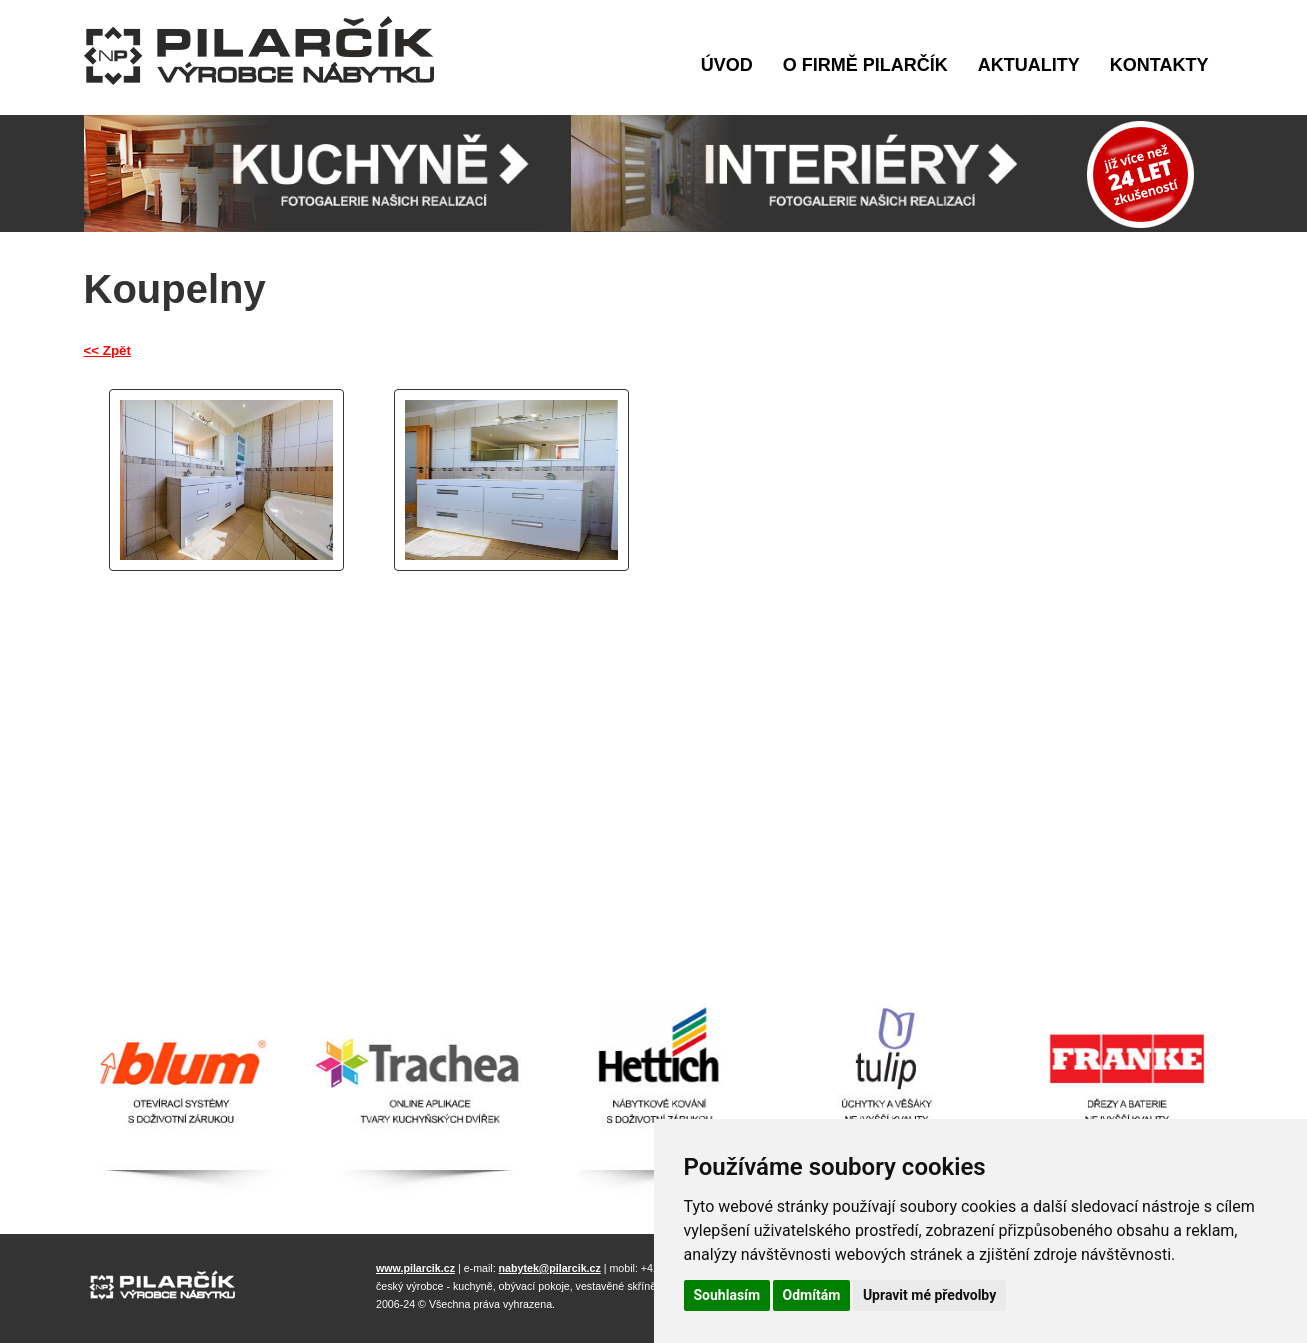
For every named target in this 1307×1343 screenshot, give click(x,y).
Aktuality (1029, 65)
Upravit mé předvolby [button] (929, 1295)
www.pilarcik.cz (415, 1268)
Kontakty (1159, 65)
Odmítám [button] (812, 1295)
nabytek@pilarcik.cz (550, 1268)
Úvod (727, 65)
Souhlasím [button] (727, 1295)
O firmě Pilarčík (865, 65)
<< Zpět (107, 350)
